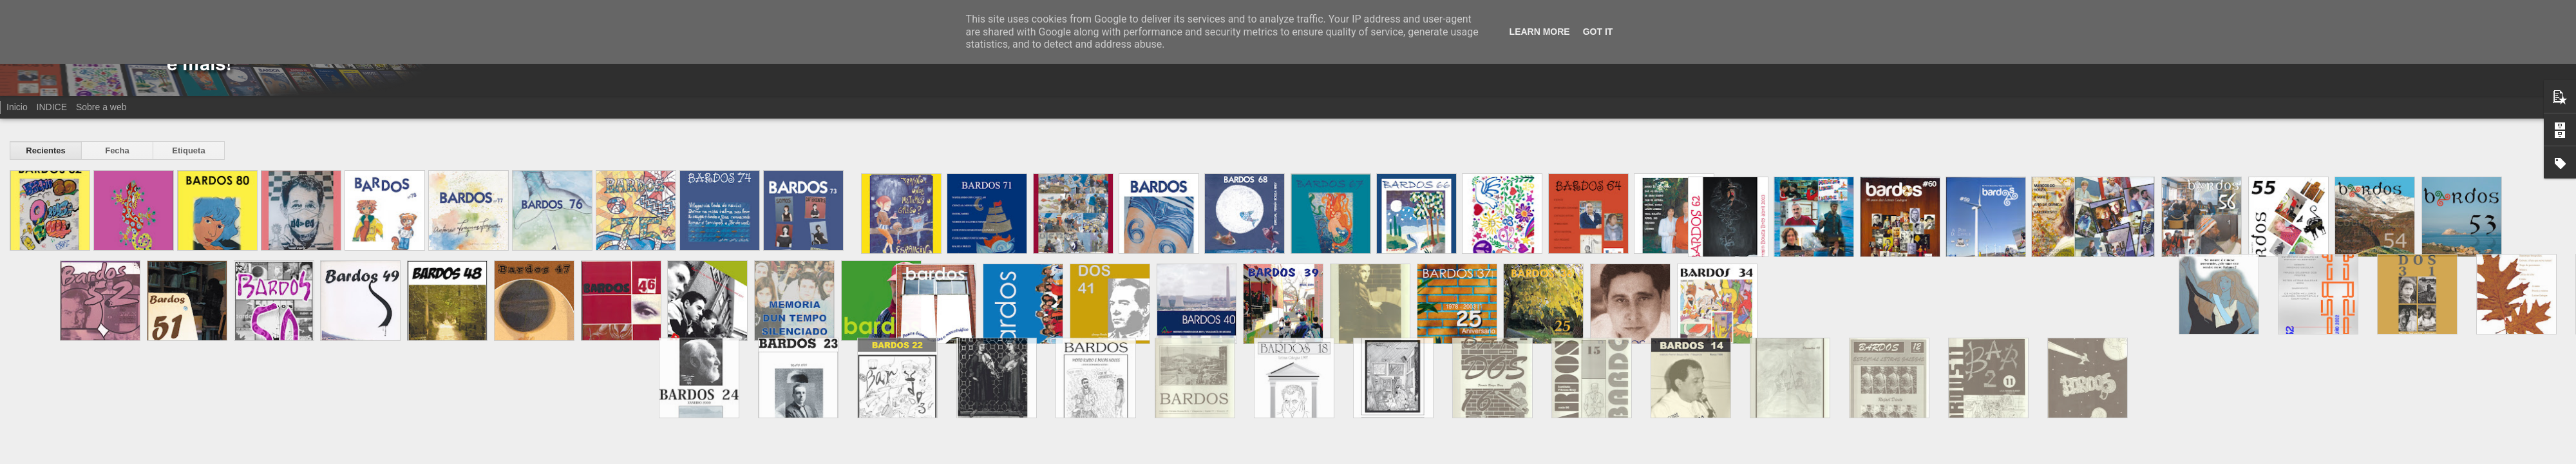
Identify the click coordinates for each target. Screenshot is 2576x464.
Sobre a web (101, 107)
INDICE (52, 107)
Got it (1598, 31)
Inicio (17, 107)
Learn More (1540, 31)
